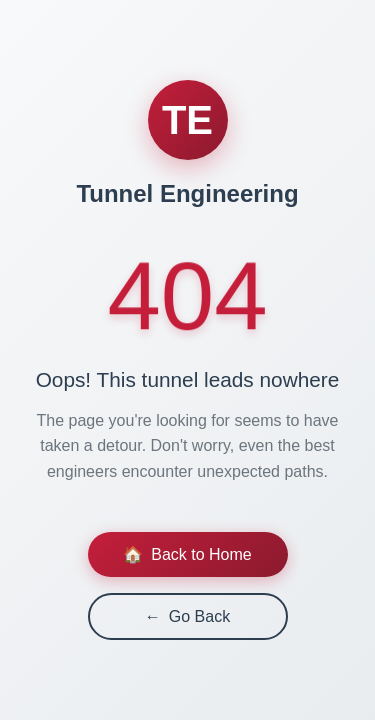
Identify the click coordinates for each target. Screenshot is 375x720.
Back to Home (187, 554)
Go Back (187, 617)
